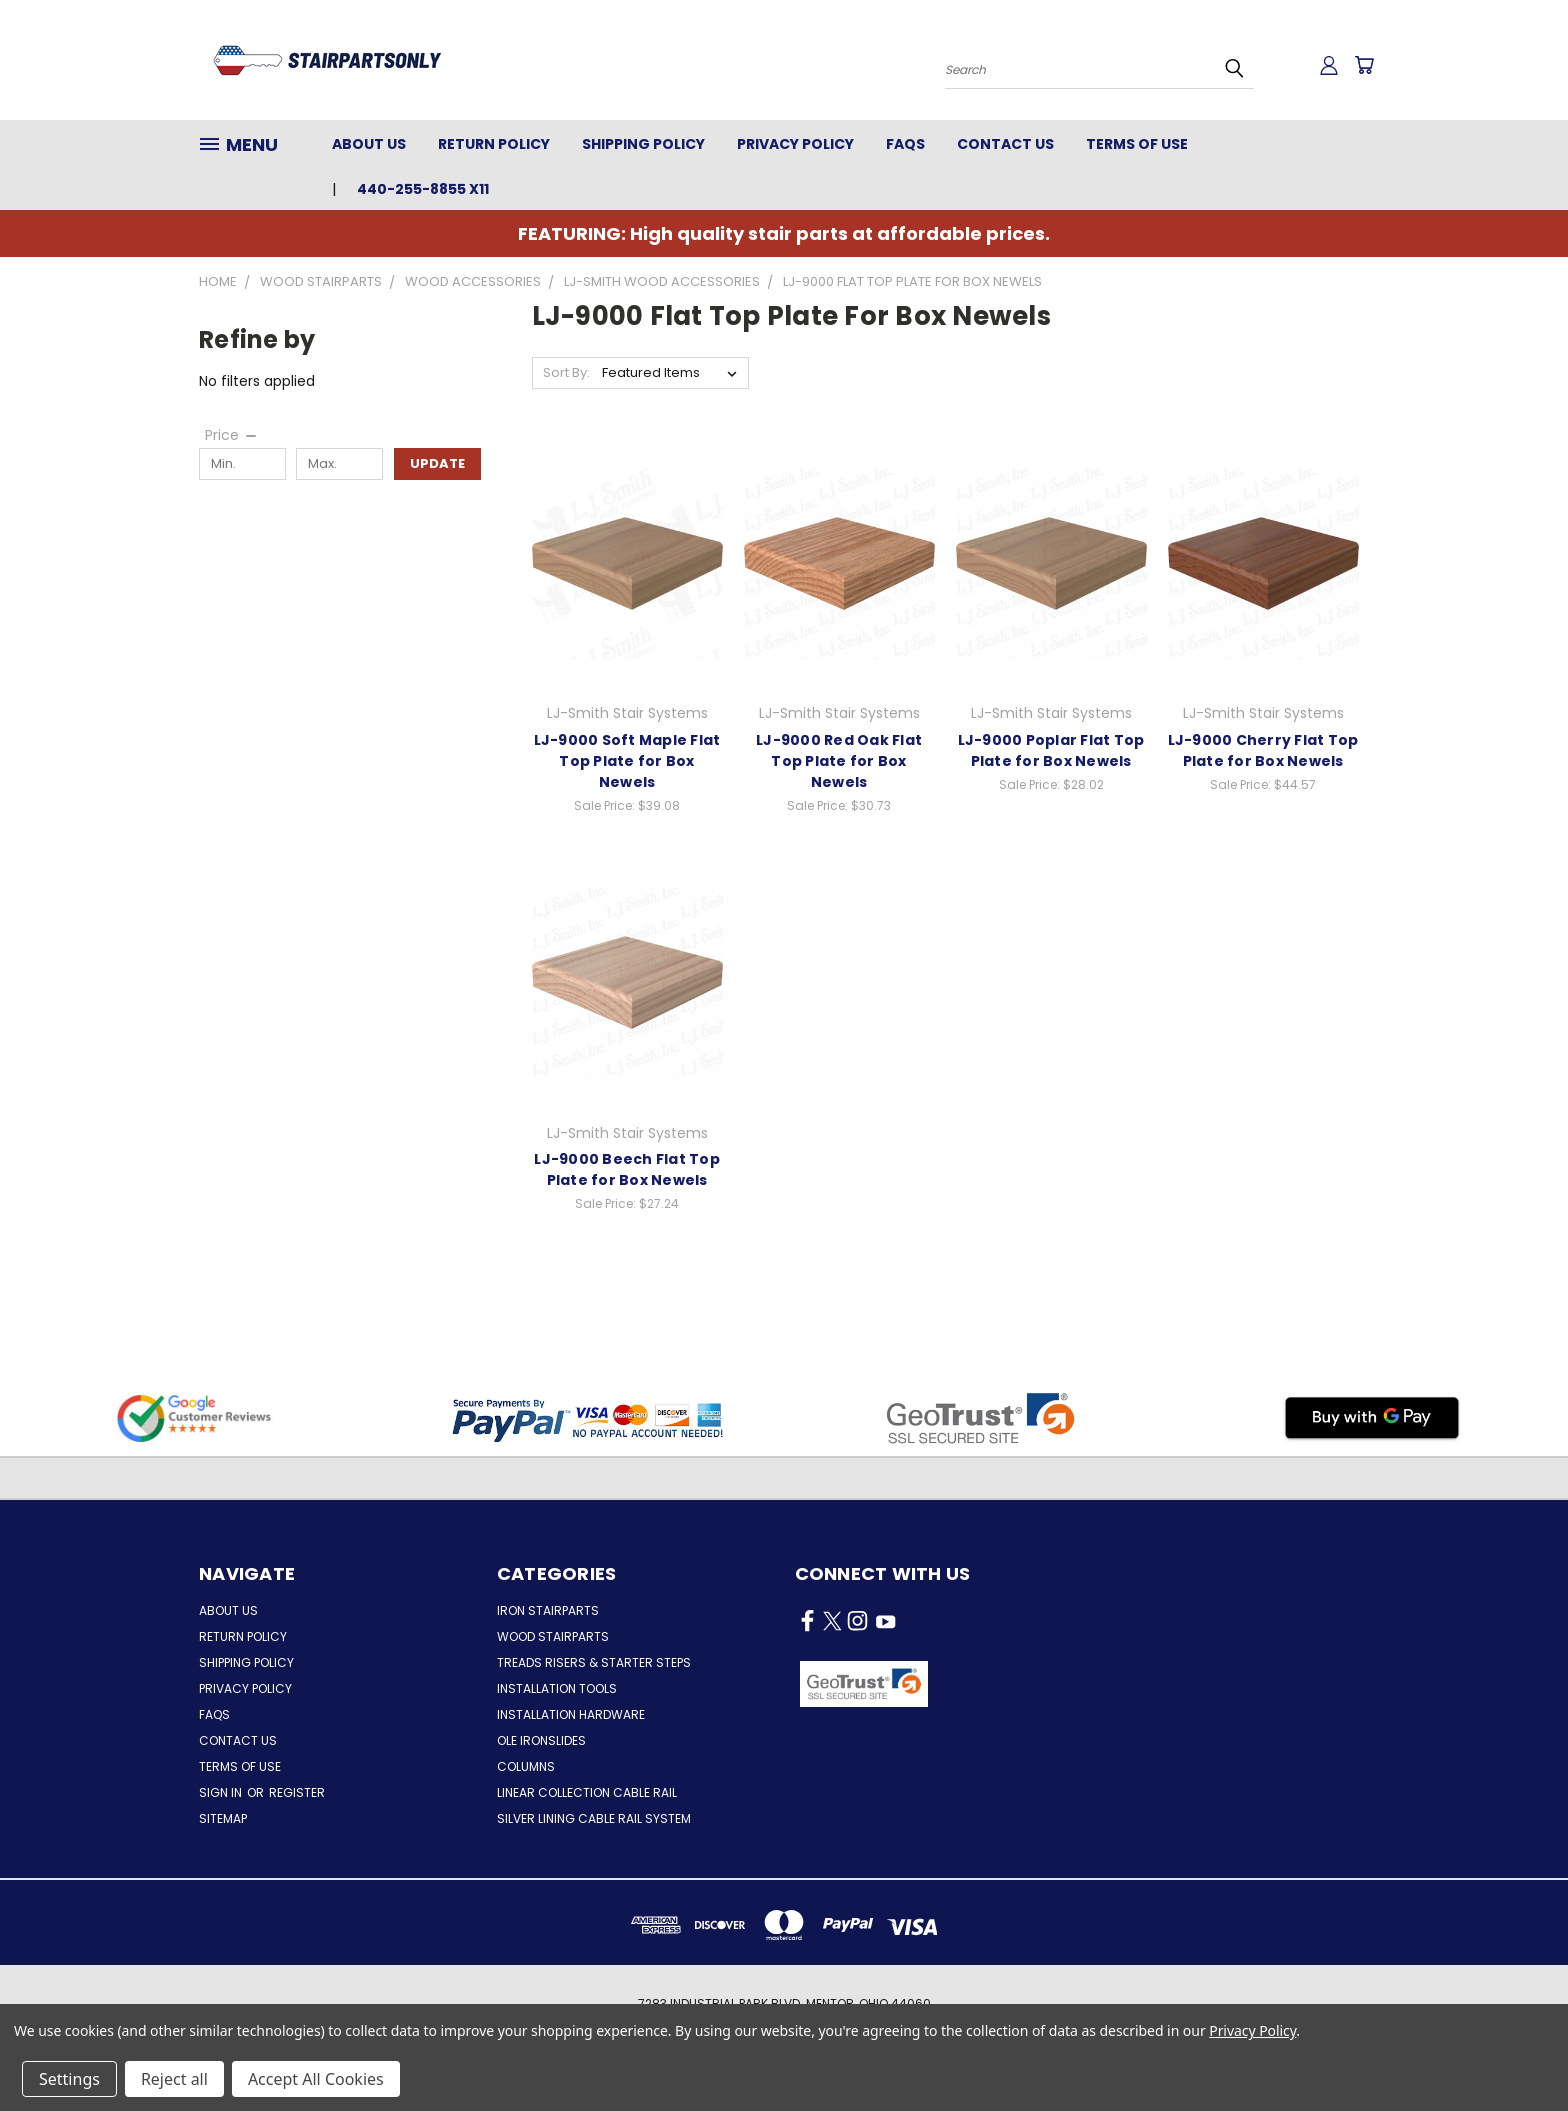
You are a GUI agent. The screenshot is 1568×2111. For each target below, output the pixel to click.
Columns (526, 1766)
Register (297, 1792)
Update (437, 463)
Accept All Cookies (316, 2079)
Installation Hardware (571, 1714)
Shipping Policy (643, 144)
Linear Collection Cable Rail (587, 1792)
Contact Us (1005, 144)
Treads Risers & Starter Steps (594, 1662)
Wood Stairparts (553, 1636)
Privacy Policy (795, 144)
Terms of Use (1137, 144)
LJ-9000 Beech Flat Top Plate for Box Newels (627, 1169)
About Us (369, 144)
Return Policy (494, 144)
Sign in (222, 1792)
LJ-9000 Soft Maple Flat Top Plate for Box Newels (627, 761)
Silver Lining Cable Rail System (594, 1818)
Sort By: (566, 372)
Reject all (174, 2079)
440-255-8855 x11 (423, 189)
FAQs (905, 144)
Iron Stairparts (548, 1610)
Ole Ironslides (541, 1740)
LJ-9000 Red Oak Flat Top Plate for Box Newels (839, 761)
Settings (69, 2079)
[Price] (232, 435)
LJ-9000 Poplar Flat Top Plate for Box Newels (1051, 750)
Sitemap (223, 1818)
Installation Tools (557, 1688)
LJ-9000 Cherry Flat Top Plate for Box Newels (1263, 750)
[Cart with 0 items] (1364, 65)
